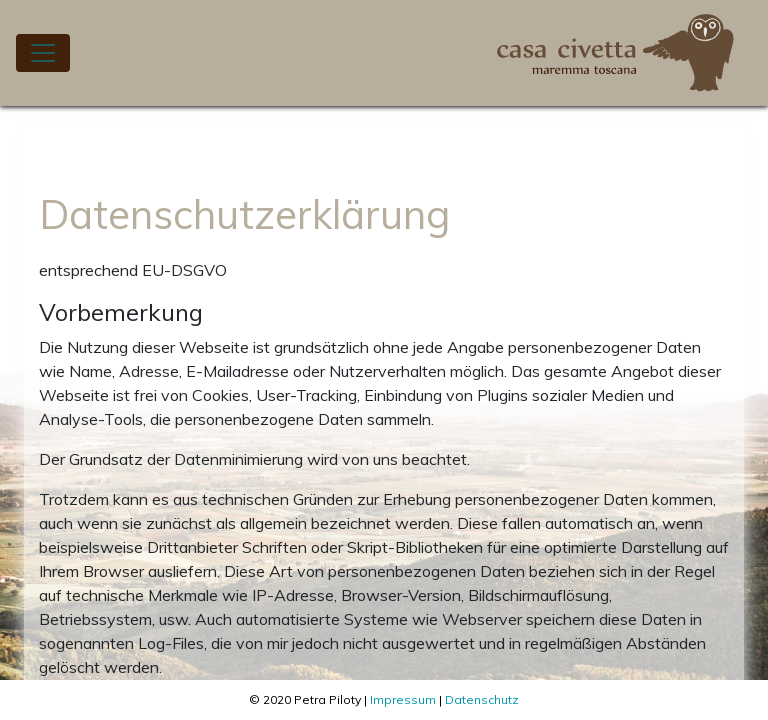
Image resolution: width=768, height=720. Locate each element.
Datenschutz (482, 699)
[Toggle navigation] (43, 53)
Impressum (403, 699)
